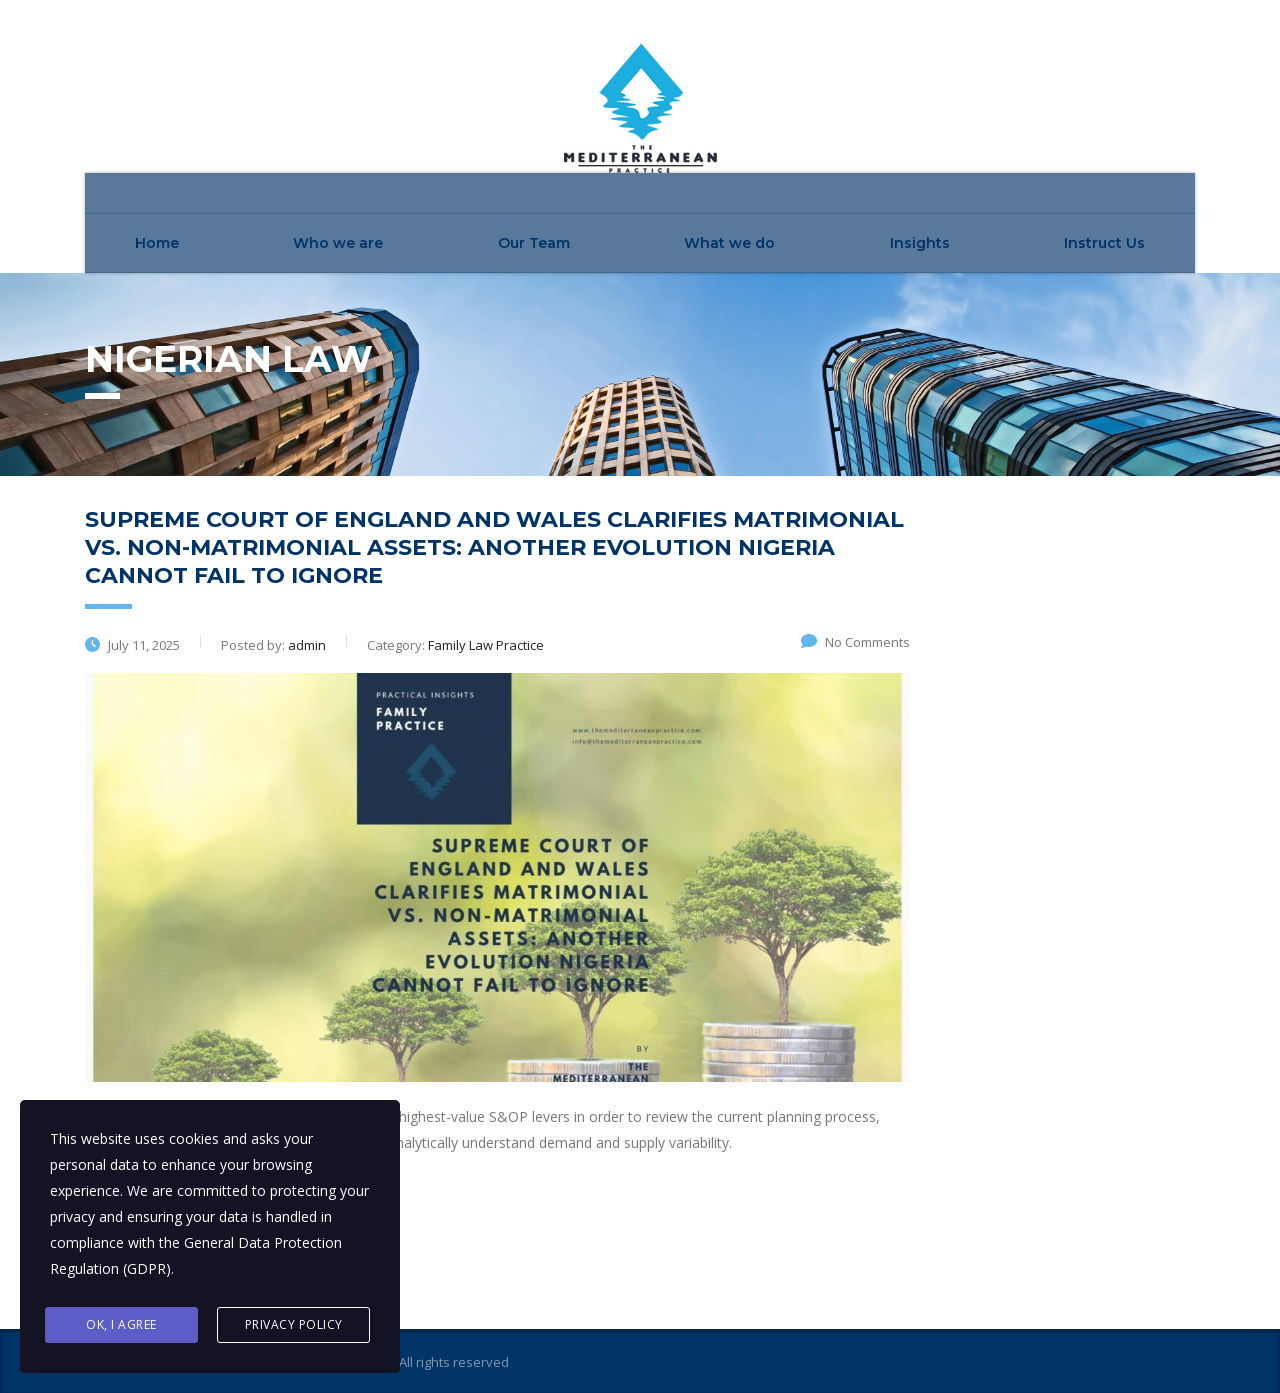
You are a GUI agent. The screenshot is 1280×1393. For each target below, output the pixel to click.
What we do (729, 243)
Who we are (338, 243)
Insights (920, 243)
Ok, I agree (121, 1324)
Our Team (534, 243)
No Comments (855, 642)
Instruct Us (1104, 243)
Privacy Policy (294, 1324)
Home (157, 243)
